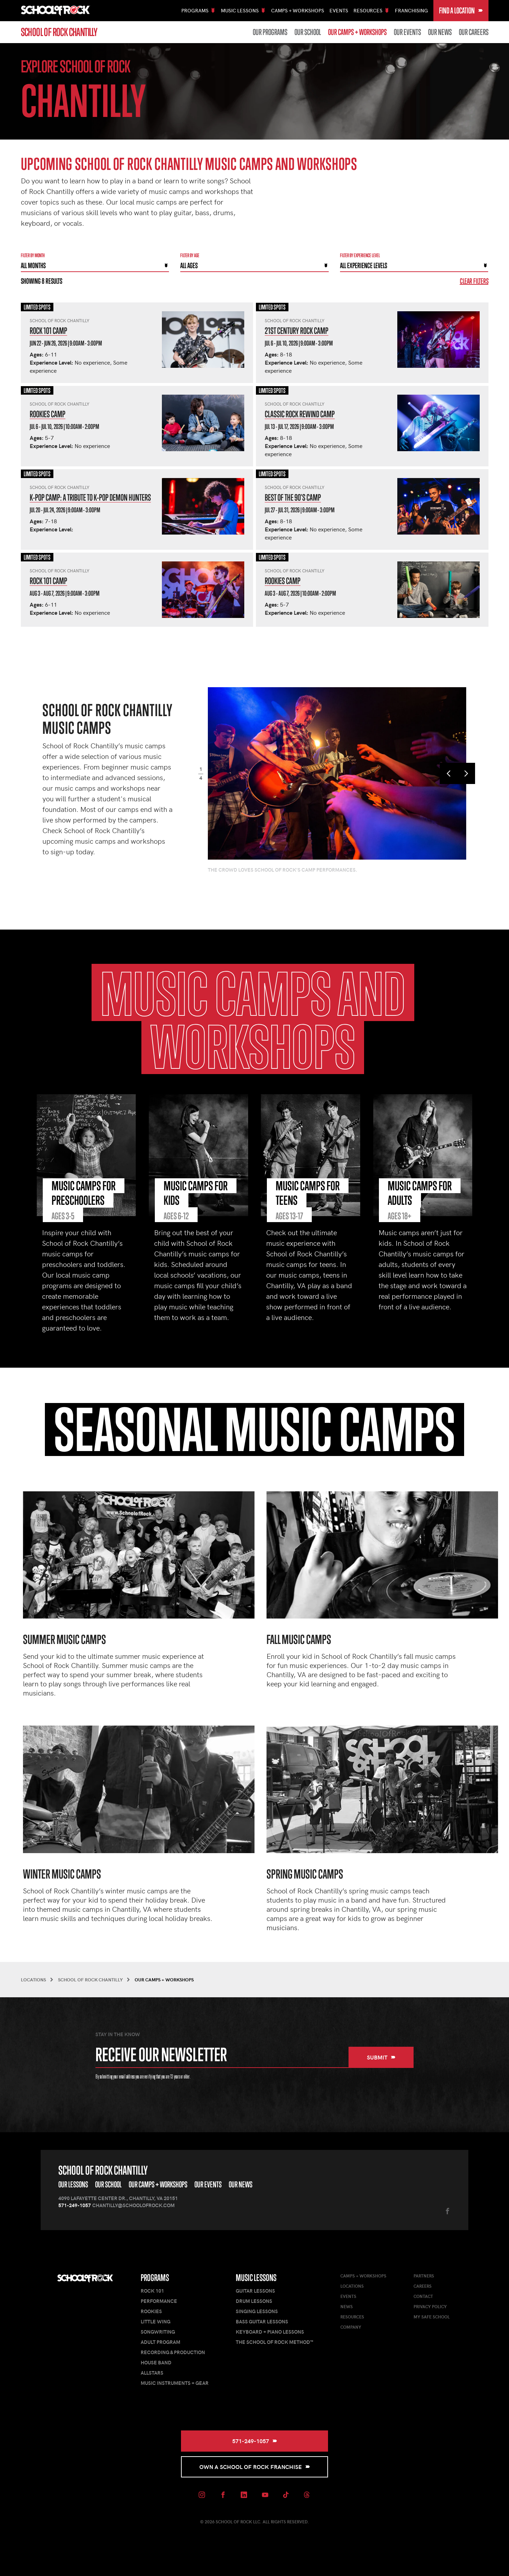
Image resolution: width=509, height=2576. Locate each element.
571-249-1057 (74, 2205)
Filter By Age (189, 255)
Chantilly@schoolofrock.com (133, 2205)
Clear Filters (474, 281)
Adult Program (160, 2342)
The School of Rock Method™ (274, 2342)
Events (338, 10)
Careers (423, 2286)
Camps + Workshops (297, 10)
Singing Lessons (257, 2311)
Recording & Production (173, 2352)
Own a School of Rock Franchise (254, 2466)
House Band (156, 2362)
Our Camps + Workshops (357, 32)
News (346, 2306)
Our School (307, 32)
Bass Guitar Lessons (262, 2321)
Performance (159, 2301)
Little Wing (155, 2321)
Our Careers (473, 32)
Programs (155, 2277)
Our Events (407, 32)
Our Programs (270, 32)
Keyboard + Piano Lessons (270, 2331)
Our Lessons (73, 2184)
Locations (352, 2286)
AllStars (152, 2372)
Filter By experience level (360, 255)
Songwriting (158, 2331)
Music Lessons (256, 2277)
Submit (381, 2057)
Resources (352, 2316)
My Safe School (432, 2316)
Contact (423, 2296)
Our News (440, 32)
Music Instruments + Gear (175, 2383)
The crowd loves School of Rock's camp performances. (282, 869)
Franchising (411, 10)
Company (350, 2327)
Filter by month (33, 255)
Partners (424, 2276)
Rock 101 (152, 2290)
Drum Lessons (254, 2301)
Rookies (151, 2311)
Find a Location (461, 10)
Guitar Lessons (255, 2290)
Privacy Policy (430, 2306)
